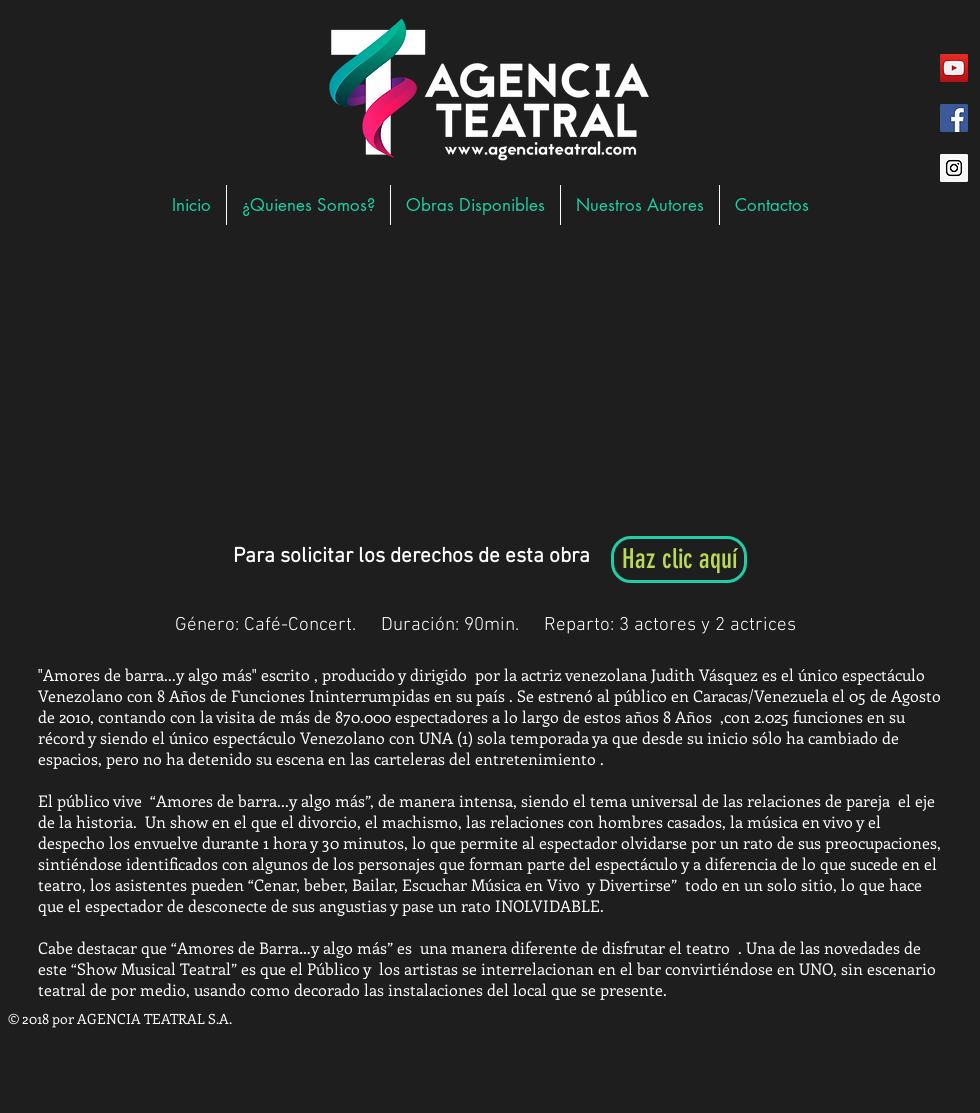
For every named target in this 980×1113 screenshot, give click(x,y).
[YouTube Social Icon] (954, 68)
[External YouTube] (485, 384)
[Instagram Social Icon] (954, 168)
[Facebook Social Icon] (954, 118)
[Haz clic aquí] (679, 559)
